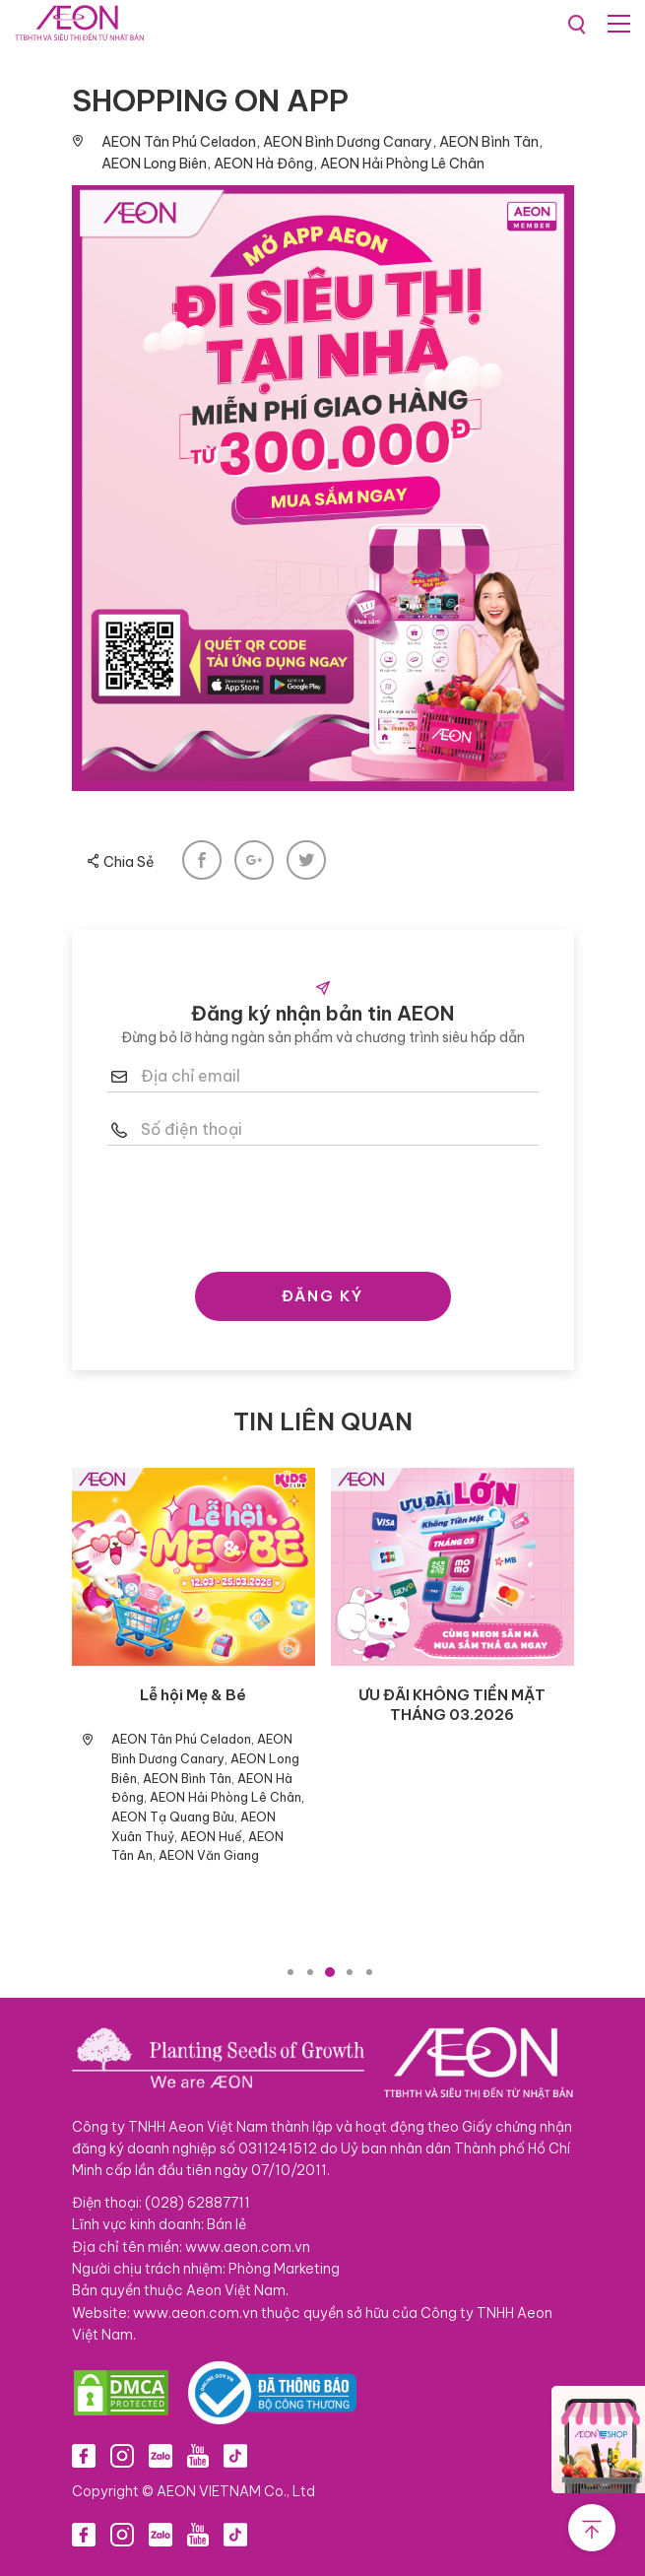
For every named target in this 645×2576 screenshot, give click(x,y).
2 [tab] (310, 1972)
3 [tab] (330, 1972)
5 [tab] (369, 1972)
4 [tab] (350, 1972)
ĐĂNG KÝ (322, 1296)
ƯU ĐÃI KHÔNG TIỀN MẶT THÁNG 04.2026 (193, 1704)
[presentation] (323, 1203)
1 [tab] (290, 1972)
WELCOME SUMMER (452, 1694)
